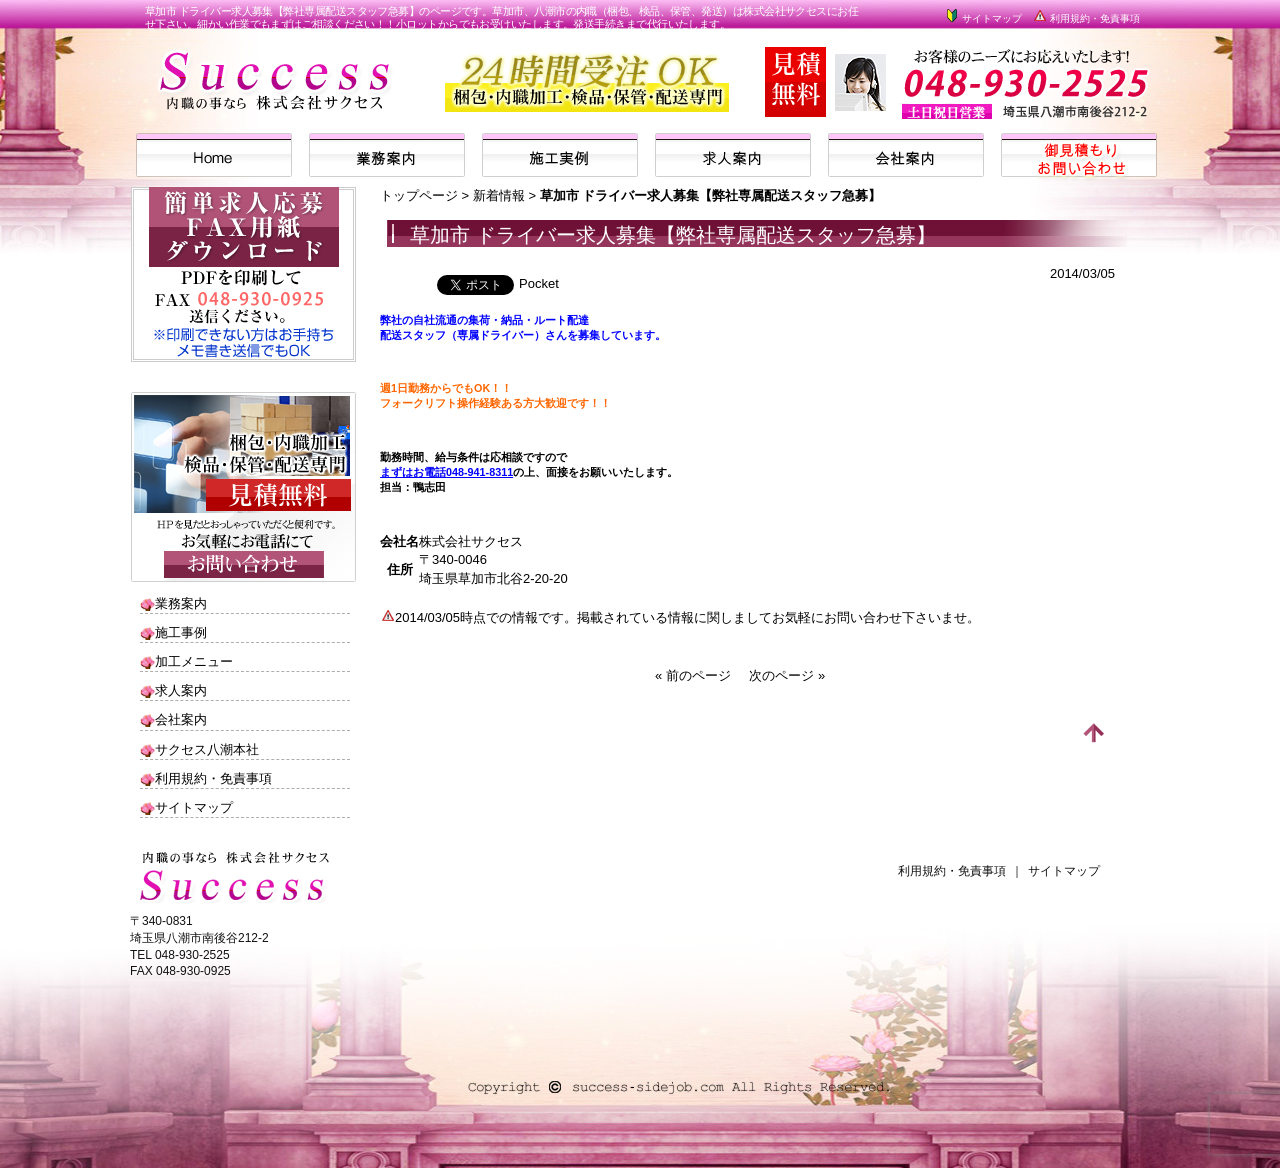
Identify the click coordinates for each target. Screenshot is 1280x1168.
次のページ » (787, 675)
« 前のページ (693, 675)
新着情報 (499, 195)
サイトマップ (983, 18)
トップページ (419, 195)
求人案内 (181, 690)
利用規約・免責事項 (1086, 18)
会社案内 (181, 719)
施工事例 (181, 632)
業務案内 (181, 603)
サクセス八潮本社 (207, 749)
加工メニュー (194, 661)
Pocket (539, 283)
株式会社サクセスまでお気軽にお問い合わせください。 (1012, 93)
